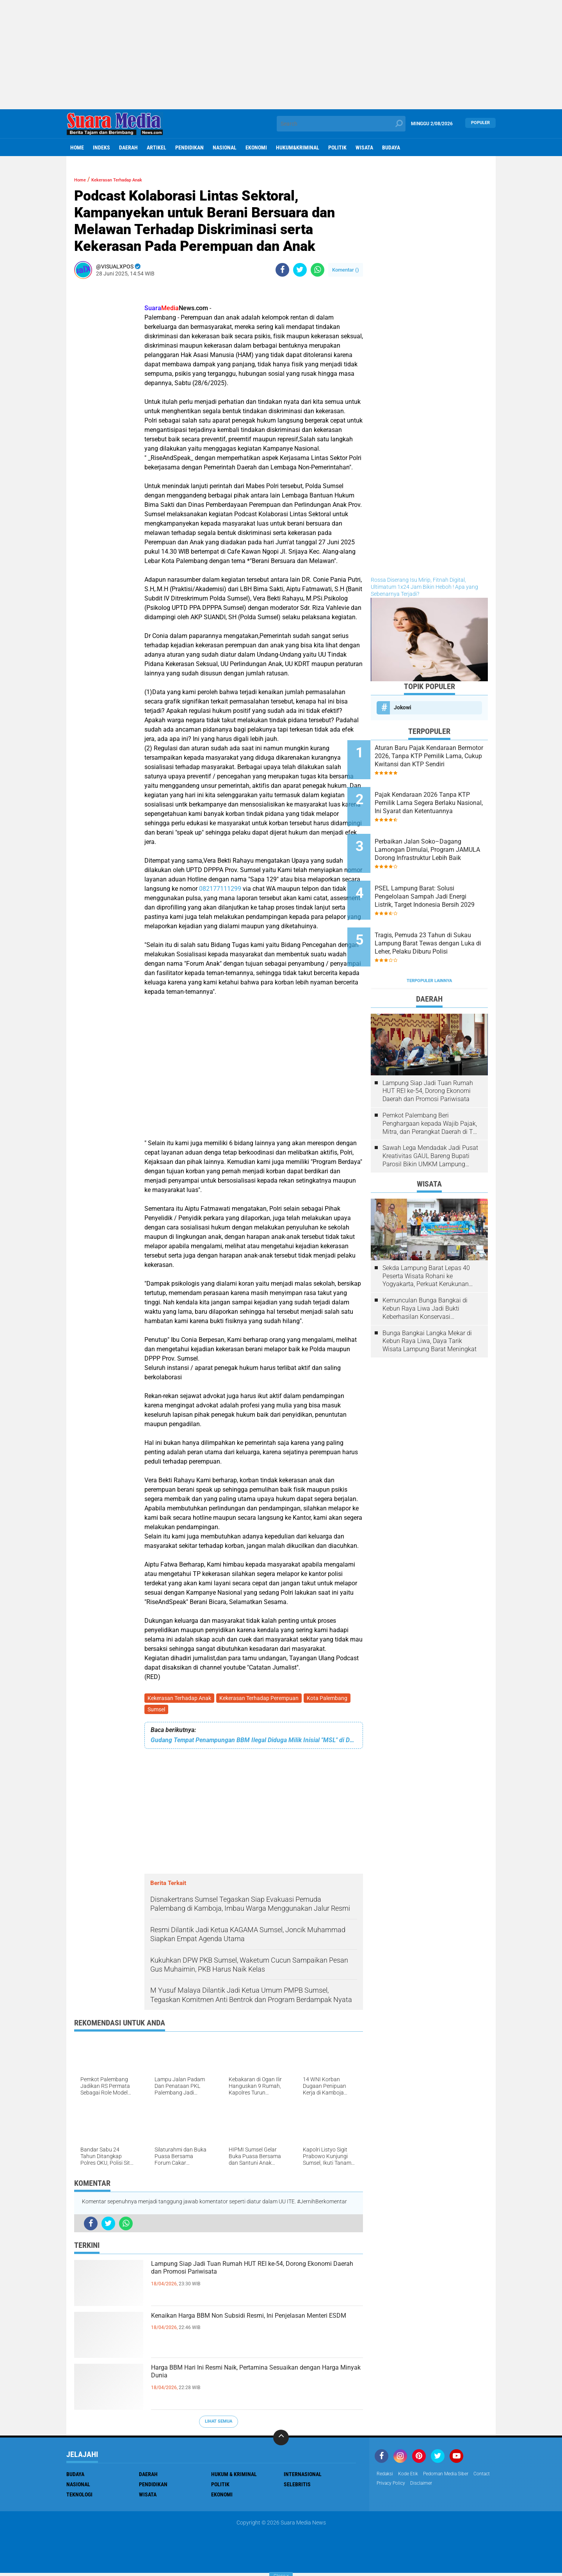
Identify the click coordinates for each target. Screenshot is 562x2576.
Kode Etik (412, 2477)
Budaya (391, 147)
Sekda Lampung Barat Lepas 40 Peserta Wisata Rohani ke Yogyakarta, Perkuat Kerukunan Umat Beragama (426, 1239)
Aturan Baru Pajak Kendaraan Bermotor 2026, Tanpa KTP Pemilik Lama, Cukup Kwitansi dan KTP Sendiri (439, 756)
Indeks (101, 147)
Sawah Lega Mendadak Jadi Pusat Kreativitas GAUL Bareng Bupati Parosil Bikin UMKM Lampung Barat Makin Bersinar (430, 1119)
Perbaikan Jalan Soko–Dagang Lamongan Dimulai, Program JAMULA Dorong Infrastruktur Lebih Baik (436, 835)
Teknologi (79, 2497)
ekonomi (256, 147)
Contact (386, 2487)
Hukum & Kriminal (234, 2477)
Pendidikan (189, 147)
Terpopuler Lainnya (429, 943)
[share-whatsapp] (317, 270)
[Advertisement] (281, 54)
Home (77, 147)
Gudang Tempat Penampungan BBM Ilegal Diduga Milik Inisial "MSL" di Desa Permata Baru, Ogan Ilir (254, 1743)
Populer (480, 123)
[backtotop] (281, 2440)
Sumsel (157, 1712)
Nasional (225, 147)
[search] (341, 123)
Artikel (156, 147)
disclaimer (452, 2487)
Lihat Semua (218, 2424)
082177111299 (220, 888)
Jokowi (402, 707)
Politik (337, 147)
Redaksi (386, 2477)
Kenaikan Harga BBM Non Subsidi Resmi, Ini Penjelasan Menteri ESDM (248, 2327)
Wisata (364, 147)
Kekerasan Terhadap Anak (180, 1699)
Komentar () (345, 270)
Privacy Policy (418, 2487)
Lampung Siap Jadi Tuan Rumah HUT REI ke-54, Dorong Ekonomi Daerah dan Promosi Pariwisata (256, 2282)
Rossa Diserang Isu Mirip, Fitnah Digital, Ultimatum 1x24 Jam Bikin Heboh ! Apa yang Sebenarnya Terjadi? (424, 587)
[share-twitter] (300, 270)
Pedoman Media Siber (455, 2477)
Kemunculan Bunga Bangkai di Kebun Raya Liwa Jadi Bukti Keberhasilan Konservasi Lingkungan (425, 1272)
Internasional (303, 2477)
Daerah (128, 147)
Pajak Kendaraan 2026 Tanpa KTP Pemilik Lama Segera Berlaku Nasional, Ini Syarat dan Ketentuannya (439, 795)
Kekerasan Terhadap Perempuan (261, 1699)
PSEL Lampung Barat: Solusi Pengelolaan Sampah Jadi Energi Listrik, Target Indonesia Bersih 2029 (440, 874)
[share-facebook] (282, 270)
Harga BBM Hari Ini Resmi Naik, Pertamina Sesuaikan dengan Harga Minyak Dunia (244, 2379)
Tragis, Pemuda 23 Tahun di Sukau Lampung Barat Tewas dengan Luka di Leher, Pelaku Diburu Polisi (438, 914)
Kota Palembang (331, 1699)
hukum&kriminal (297, 147)
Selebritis (297, 2487)
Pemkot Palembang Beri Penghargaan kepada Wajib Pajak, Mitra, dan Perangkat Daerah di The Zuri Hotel (431, 1087)
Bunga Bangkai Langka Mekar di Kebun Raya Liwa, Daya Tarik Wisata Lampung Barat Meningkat (429, 1304)
